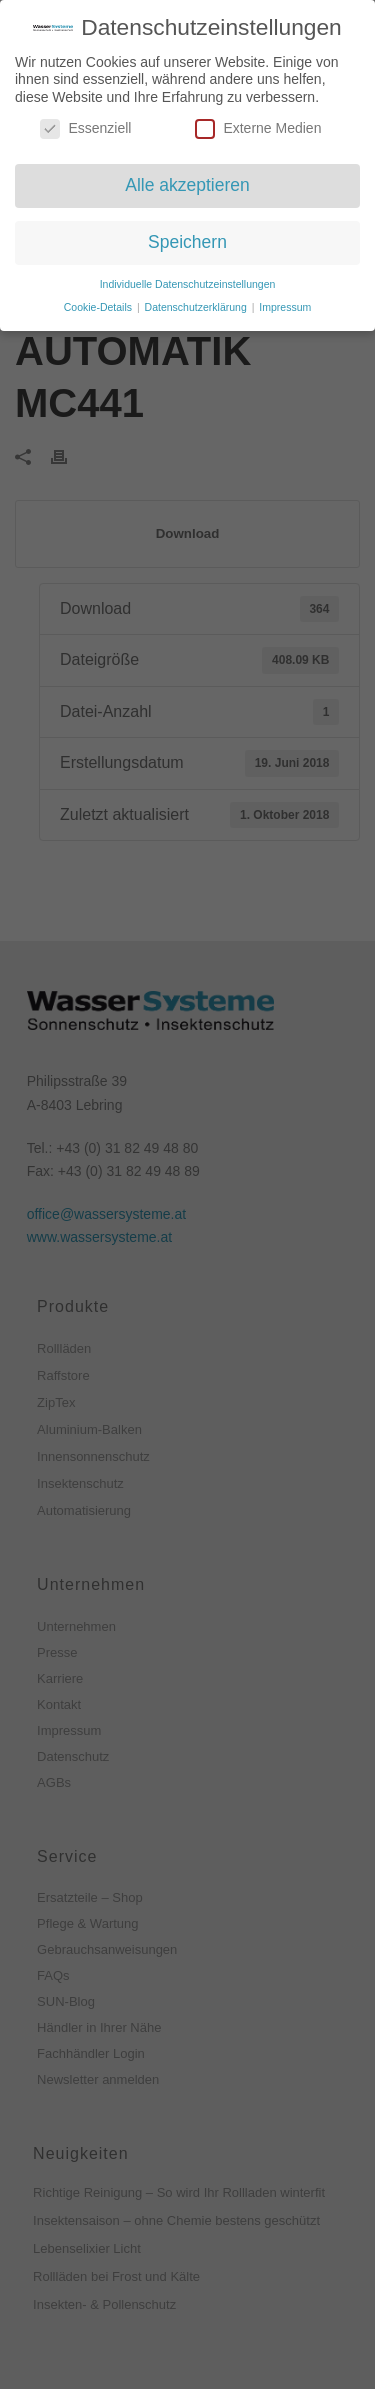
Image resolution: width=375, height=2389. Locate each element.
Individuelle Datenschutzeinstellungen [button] (188, 279)
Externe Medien (258, 124)
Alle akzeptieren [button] (187, 181)
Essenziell (85, 124)
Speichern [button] (187, 238)
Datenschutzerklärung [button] (197, 302)
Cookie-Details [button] (99, 302)
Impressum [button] (285, 302)
